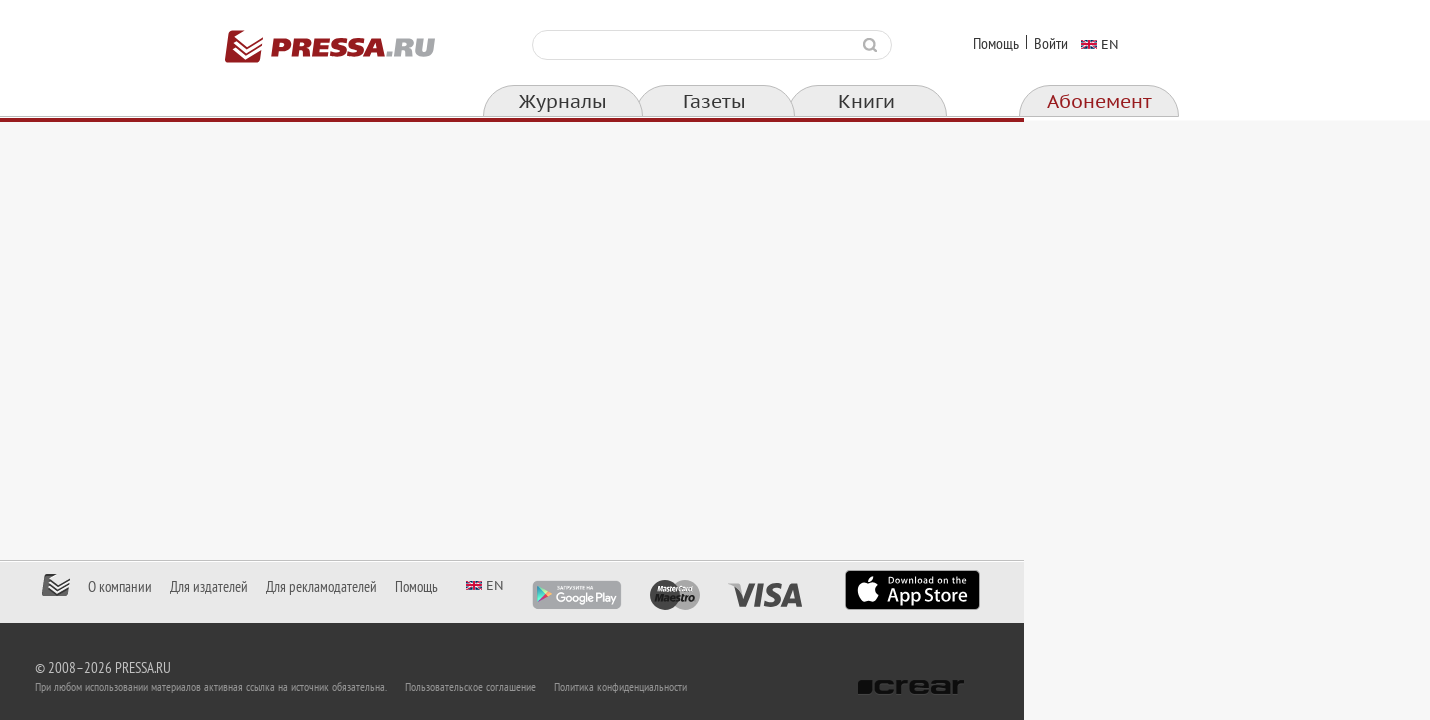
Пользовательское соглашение (673, 687)
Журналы (563, 102)
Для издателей (412, 587)
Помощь (996, 44)
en (1110, 44)
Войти (1051, 44)
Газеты (714, 102)
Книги (866, 102)
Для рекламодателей (524, 587)
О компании (323, 587)
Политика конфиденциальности (823, 687)
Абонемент (1099, 102)
